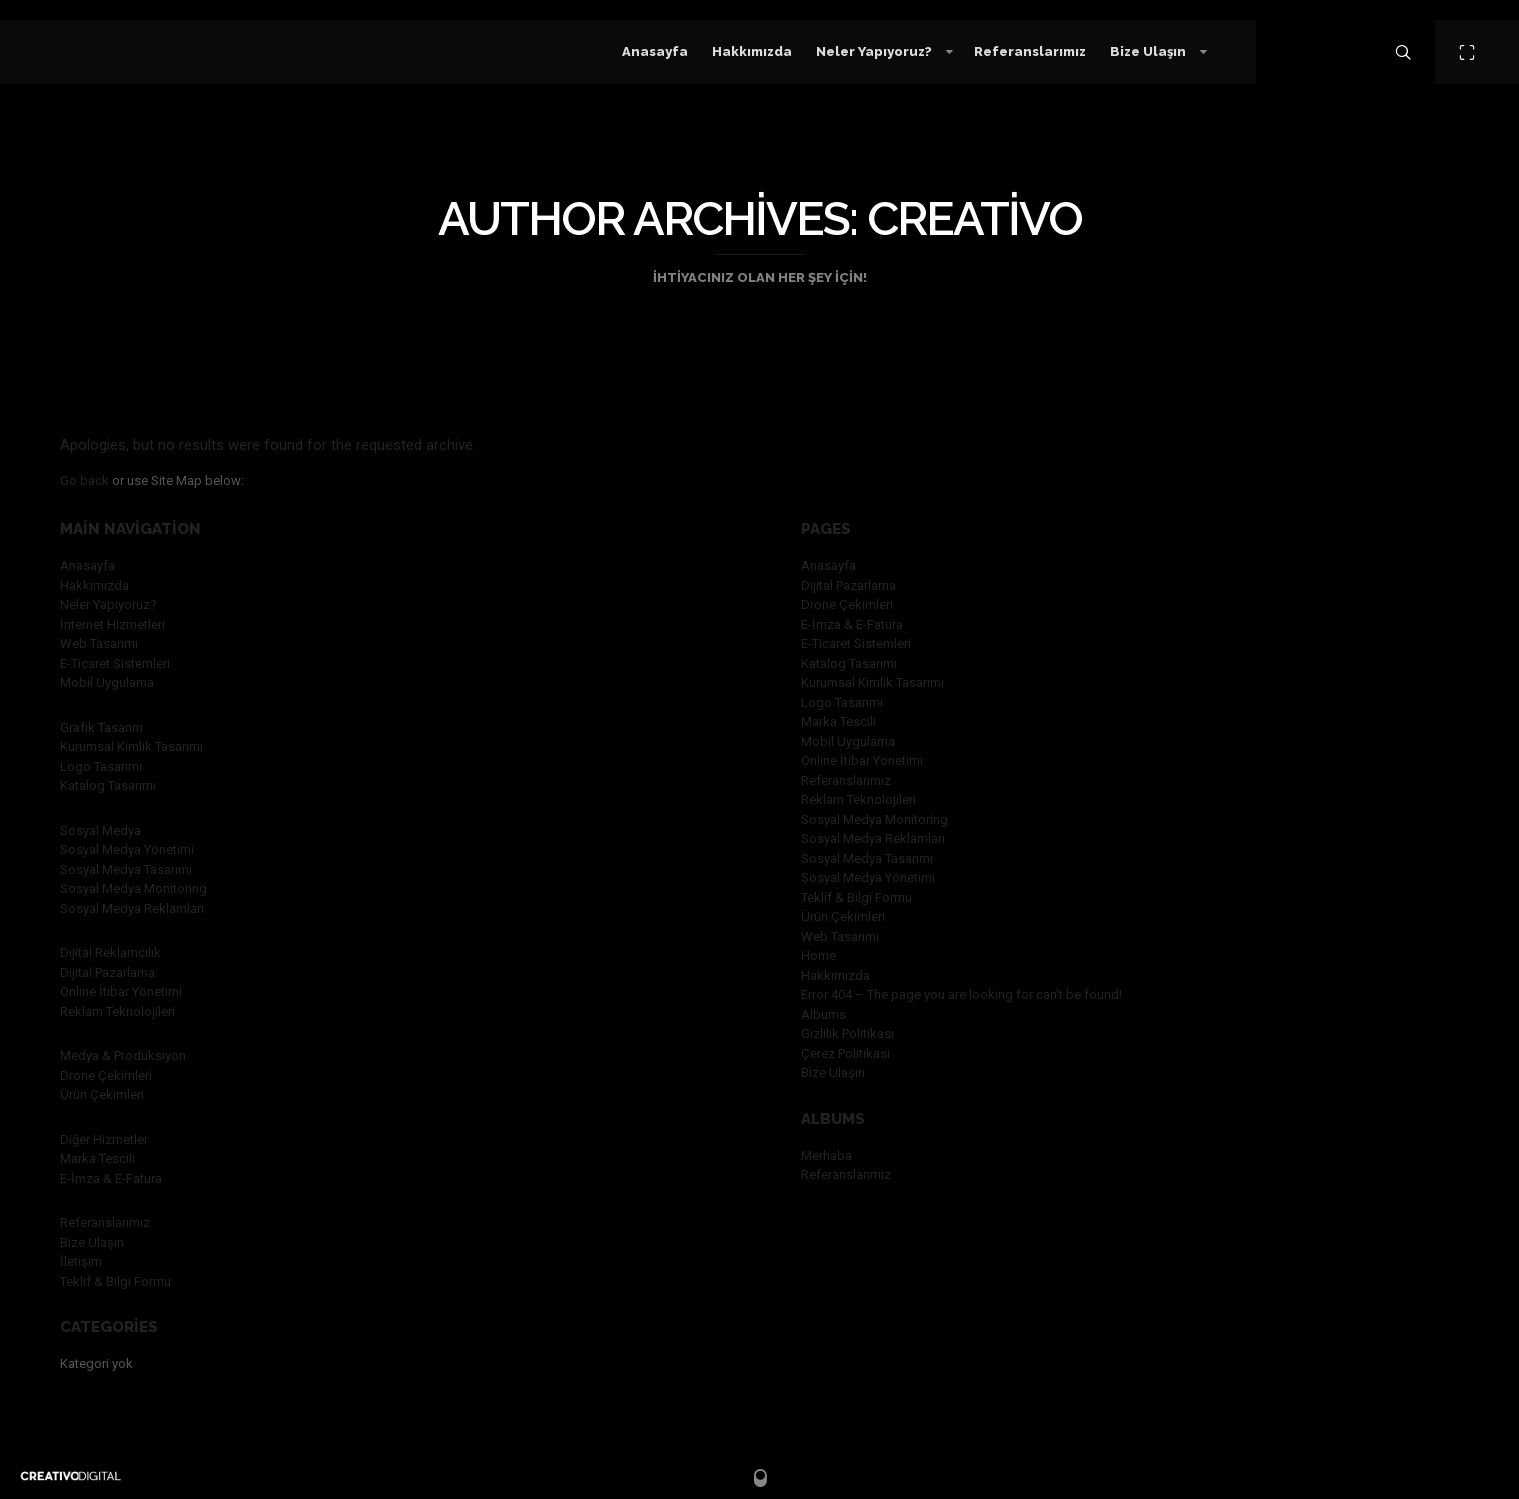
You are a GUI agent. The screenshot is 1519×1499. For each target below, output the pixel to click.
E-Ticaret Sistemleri (115, 663)
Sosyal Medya (100, 830)
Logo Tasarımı (101, 766)
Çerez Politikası (845, 1053)
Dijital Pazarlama (107, 972)
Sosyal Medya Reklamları (132, 908)
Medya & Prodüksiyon (123, 1055)
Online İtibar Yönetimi (121, 991)
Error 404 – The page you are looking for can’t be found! (961, 994)
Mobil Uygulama (107, 682)
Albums (823, 1014)
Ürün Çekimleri (102, 1094)
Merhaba (826, 1155)
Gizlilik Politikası (847, 1033)
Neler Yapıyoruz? (108, 604)
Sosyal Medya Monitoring (133, 888)
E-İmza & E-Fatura (111, 1178)
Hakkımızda (94, 585)
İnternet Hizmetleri (112, 624)
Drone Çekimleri (106, 1075)
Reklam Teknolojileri (117, 1011)
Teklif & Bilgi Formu (115, 1281)
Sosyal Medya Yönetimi (127, 849)
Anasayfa (87, 565)
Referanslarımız (105, 1222)
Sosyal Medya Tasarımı (126, 869)
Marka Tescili (97, 1158)
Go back (84, 480)
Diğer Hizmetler (104, 1139)
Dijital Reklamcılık (110, 952)
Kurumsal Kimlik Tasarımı (131, 746)
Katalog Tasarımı (108, 785)
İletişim (81, 1261)
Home (818, 955)
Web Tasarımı (99, 643)
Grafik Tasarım (101, 727)
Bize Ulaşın (92, 1242)
